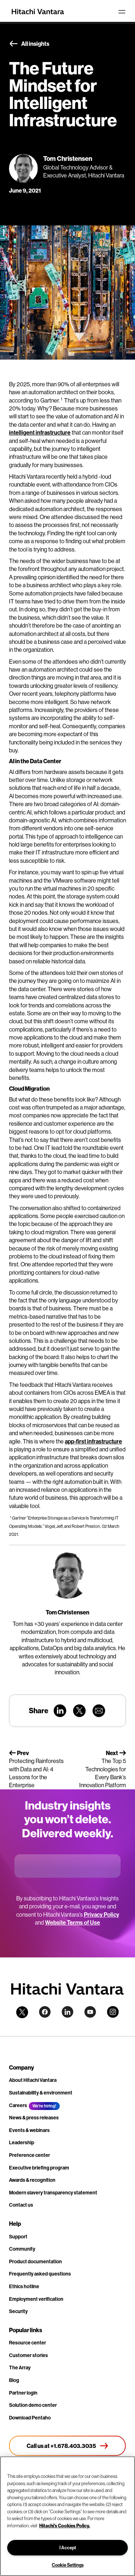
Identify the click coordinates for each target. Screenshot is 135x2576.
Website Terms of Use (72, 1922)
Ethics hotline (24, 2286)
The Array (20, 2367)
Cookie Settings (68, 2565)
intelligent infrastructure (40, 432)
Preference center (29, 2155)
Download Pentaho (30, 2417)
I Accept (67, 2547)
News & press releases (34, 2117)
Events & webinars (29, 2130)
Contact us (21, 2205)
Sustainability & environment (40, 2092)
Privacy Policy (101, 1914)
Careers (18, 2105)
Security (18, 2311)
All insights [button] (29, 44)
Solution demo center (33, 2405)
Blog (14, 2380)
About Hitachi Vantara (33, 2080)
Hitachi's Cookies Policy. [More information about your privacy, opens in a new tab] (64, 2525)
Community (22, 2249)
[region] (67, 2516)
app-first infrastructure (93, 1441)
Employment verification (36, 2299)
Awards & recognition (32, 2180)
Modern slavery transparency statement (53, 2192)
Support (18, 2236)
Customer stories (28, 2355)
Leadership (21, 2142)
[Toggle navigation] (122, 11)
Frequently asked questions (40, 2274)
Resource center (27, 2342)
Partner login (23, 2393)
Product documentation (35, 2261)
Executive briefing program (39, 2167)
